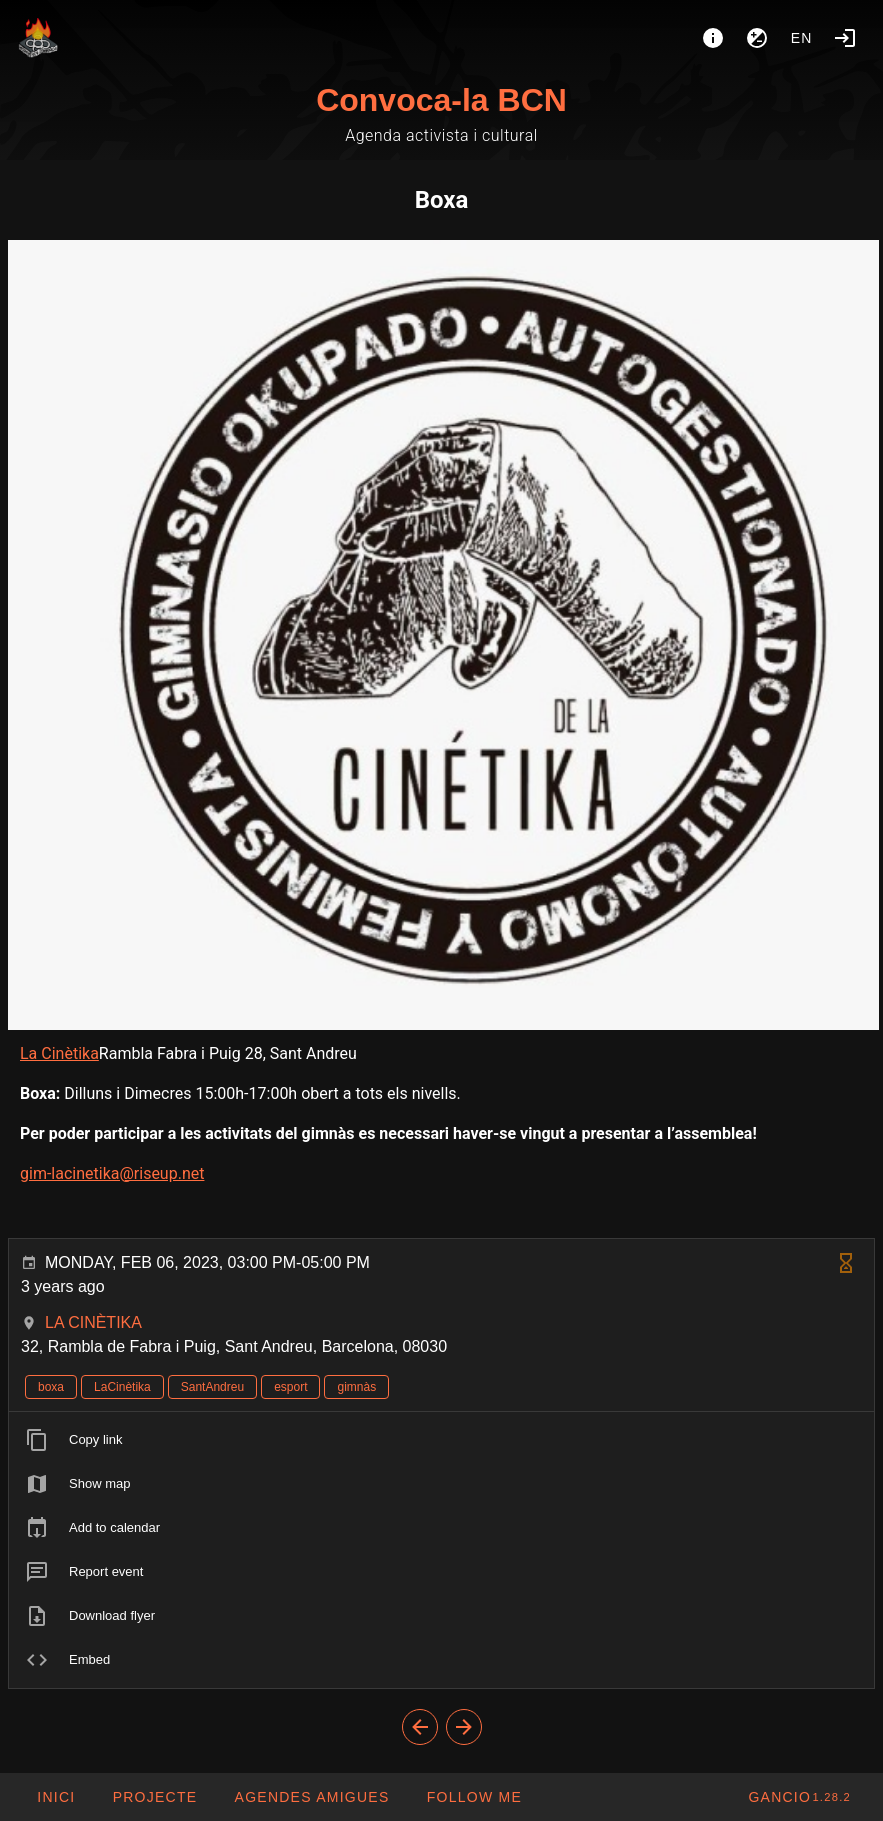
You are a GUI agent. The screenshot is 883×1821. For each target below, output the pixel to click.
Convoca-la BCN (441, 100)
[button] (311, 1797)
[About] (713, 38)
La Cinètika (59, 1053)
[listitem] (441, 1440)
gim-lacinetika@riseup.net (112, 1173)
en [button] (802, 38)
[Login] (845, 38)
